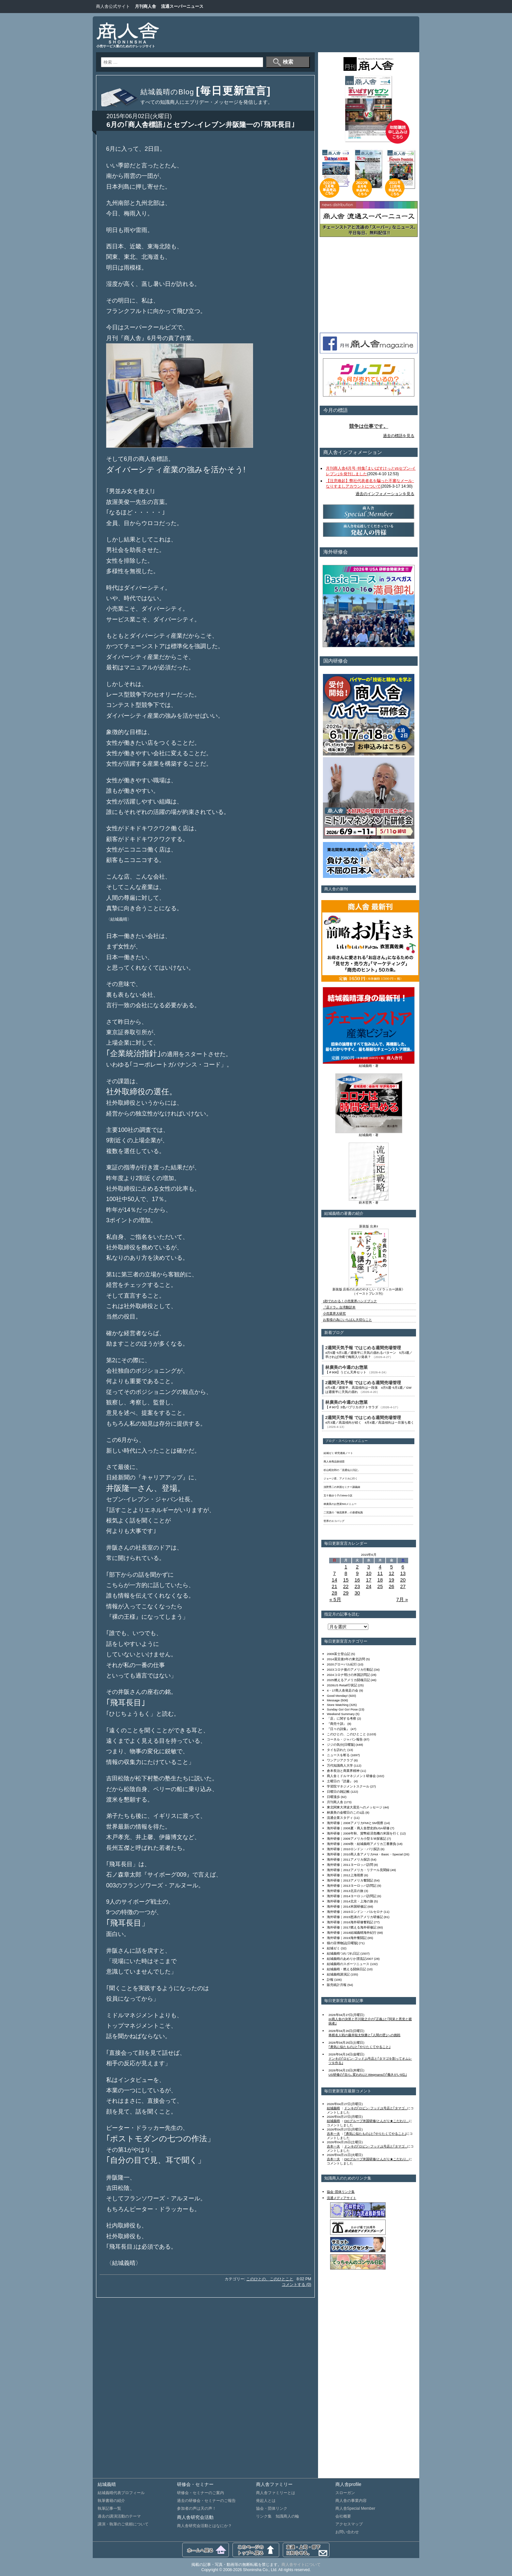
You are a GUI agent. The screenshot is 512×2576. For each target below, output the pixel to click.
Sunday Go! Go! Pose (342, 1709)
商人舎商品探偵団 (334, 1461)
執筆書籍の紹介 (111, 2500)
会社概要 (343, 2516)
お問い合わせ (347, 2532)
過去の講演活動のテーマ (119, 2516)
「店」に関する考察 (341, 1718)
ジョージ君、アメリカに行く (341, 1478)
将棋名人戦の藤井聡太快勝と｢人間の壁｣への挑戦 (364, 2035)
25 (380, 1586)
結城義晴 (333, 2108)
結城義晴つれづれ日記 (343, 1953)
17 (369, 1580)
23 (357, 1586)
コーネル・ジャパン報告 (345, 1739)
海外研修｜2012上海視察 (345, 1875)
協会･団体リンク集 (341, 2192)
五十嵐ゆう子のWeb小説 (338, 1495)
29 (346, 1593)
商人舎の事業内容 (351, 2500)
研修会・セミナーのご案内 (200, 2492)
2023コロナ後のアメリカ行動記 (350, 1669)
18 (380, 1580)
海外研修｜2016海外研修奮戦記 (350, 1922)
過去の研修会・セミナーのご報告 (206, 2500)
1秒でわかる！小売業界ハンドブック (350, 1301)
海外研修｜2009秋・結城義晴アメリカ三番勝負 (361, 1844)
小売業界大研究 (334, 1313)
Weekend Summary (341, 1714)
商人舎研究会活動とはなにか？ (204, 2525)
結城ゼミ (333, 1948)
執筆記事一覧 (109, 2508)
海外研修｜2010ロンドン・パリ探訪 (353, 1849)
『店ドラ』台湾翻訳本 (339, 1307)
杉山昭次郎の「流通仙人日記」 (342, 1470)
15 (346, 1580)
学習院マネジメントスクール (348, 1786)
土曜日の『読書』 (340, 1781)
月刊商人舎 (145, 6)
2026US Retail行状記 (342, 1685)
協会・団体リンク (271, 2508)
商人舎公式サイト (113, 6)
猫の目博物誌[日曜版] (342, 1943)
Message (333, 1700)
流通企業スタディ (340, 1817)
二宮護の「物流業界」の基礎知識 (343, 1512)
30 (357, 1593)
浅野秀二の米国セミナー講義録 (342, 1487)
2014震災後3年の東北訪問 (346, 1659)
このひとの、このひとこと (269, 2279)
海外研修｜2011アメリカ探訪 (348, 1859)
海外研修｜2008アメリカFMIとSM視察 (355, 1823)
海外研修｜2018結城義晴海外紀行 (351, 1932)
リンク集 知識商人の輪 (277, 2516)
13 (403, 1573)
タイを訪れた (336, 1750)
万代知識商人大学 (340, 1765)
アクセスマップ (349, 2524)
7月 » (402, 1599)
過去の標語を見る (398, 435)
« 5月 (335, 1599)
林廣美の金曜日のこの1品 (345, 1812)
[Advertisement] (294, 34)
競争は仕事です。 (368, 426)
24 (369, 1586)
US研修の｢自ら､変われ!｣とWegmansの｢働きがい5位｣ (367, 2074)
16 (357, 1580)
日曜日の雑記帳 (338, 1791)
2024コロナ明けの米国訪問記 (348, 1675)
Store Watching (337, 1705)
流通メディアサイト (341, 2198)
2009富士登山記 (338, 1654)
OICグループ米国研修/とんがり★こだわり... (376, 2121)
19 (391, 1580)
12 (391, 1573)
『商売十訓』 (336, 1723)
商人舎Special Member (355, 2508)
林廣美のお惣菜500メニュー (340, 1504)
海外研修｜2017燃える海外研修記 (351, 1927)
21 (334, 1586)
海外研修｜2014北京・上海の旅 (350, 1901)
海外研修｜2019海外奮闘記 (347, 1938)
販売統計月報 (336, 1985)
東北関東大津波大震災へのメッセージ (354, 1807)
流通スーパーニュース (182, 6)
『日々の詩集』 (338, 1729)
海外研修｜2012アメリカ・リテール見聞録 (358, 1870)
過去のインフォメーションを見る (385, 494)
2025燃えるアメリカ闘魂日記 (348, 1680)
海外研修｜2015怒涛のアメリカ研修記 (355, 1917)
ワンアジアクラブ (340, 1760)
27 (403, 1586)
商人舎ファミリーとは (275, 2492)
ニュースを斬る (338, 1755)
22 (346, 1586)
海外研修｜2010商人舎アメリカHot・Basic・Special (365, 1854)
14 (334, 1580)
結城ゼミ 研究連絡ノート (338, 1453)
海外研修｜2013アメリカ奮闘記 (350, 1880)
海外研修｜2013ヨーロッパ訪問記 (351, 1885)
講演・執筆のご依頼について (123, 2524)
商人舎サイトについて (301, 2564)
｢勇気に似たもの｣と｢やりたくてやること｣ (359, 2047)
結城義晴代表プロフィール (121, 2492)
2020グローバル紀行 (342, 1664)
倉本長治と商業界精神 (343, 1770)
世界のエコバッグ (334, 1521)
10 (369, 1573)
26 (391, 1586)
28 (334, 1593)
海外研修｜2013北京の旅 (345, 1891)
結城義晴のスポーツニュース (348, 1964)
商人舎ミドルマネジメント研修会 (351, 1776)
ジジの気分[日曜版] (341, 1744)
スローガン (345, 2492)
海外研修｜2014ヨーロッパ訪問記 (351, 1896)
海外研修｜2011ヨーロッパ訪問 (350, 1864)
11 (380, 1573)
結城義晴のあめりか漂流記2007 (350, 1958)
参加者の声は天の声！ (196, 2508)
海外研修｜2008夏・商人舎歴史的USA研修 (358, 1828)
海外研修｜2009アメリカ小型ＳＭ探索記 (356, 1838)
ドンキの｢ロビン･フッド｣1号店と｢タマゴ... (376, 2108)
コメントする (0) (296, 2284)
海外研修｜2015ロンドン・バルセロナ (355, 1911)
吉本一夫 (333, 2133)
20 (403, 1580)
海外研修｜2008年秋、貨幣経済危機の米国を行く (363, 1833)
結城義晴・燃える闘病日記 (346, 1969)
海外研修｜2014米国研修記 (347, 1906)
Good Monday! (337, 1695)
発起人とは (266, 2500)
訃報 (330, 1979)
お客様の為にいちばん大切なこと (347, 1319)
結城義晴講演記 (338, 1974)
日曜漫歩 (333, 1797)
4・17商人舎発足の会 (342, 1690)
